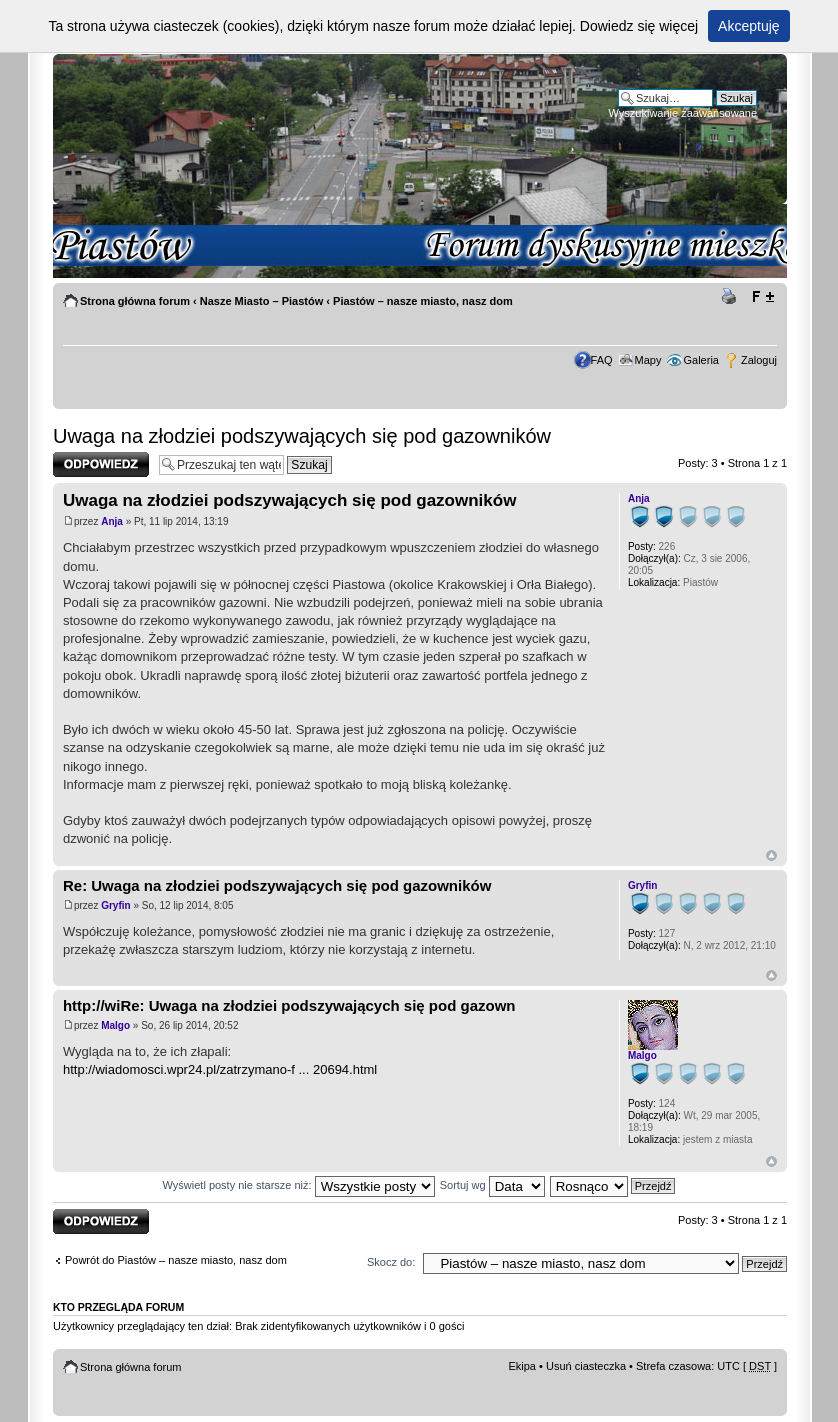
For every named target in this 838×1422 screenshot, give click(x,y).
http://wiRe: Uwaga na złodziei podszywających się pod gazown (289, 1005)
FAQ (602, 360)
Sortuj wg (492, 1185)
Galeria (701, 360)
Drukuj (732, 297)
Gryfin (115, 905)
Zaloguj (759, 360)
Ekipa (522, 1366)
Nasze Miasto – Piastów (262, 301)
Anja (112, 521)
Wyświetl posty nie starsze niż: (299, 1185)
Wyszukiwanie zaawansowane (683, 113)
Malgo (115, 1025)
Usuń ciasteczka (586, 1366)
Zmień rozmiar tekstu (762, 297)
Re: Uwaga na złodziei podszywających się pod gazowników (277, 885)
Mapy (648, 360)
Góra (771, 855)
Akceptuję (748, 26)
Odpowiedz (101, 464)
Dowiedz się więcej (639, 26)
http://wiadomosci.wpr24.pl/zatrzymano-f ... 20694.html (220, 1069)
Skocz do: (391, 1262)
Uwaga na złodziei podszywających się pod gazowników (302, 436)
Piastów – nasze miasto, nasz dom (423, 301)
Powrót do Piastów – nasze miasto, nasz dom (176, 1260)
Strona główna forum (135, 301)
